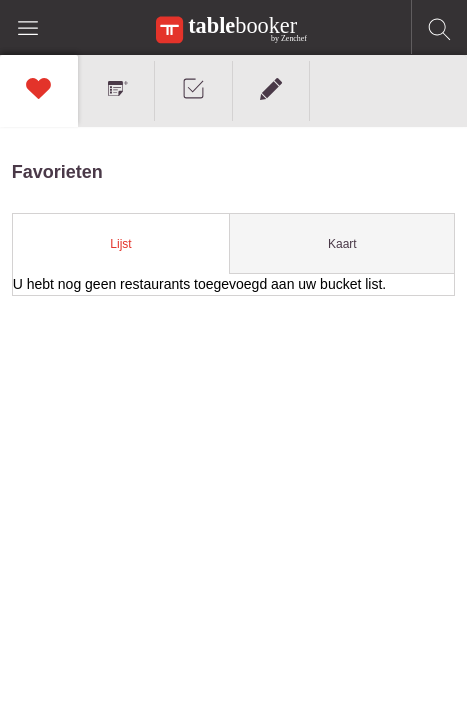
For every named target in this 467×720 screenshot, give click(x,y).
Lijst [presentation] (120, 244)
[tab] (122, 244)
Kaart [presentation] (342, 244)
